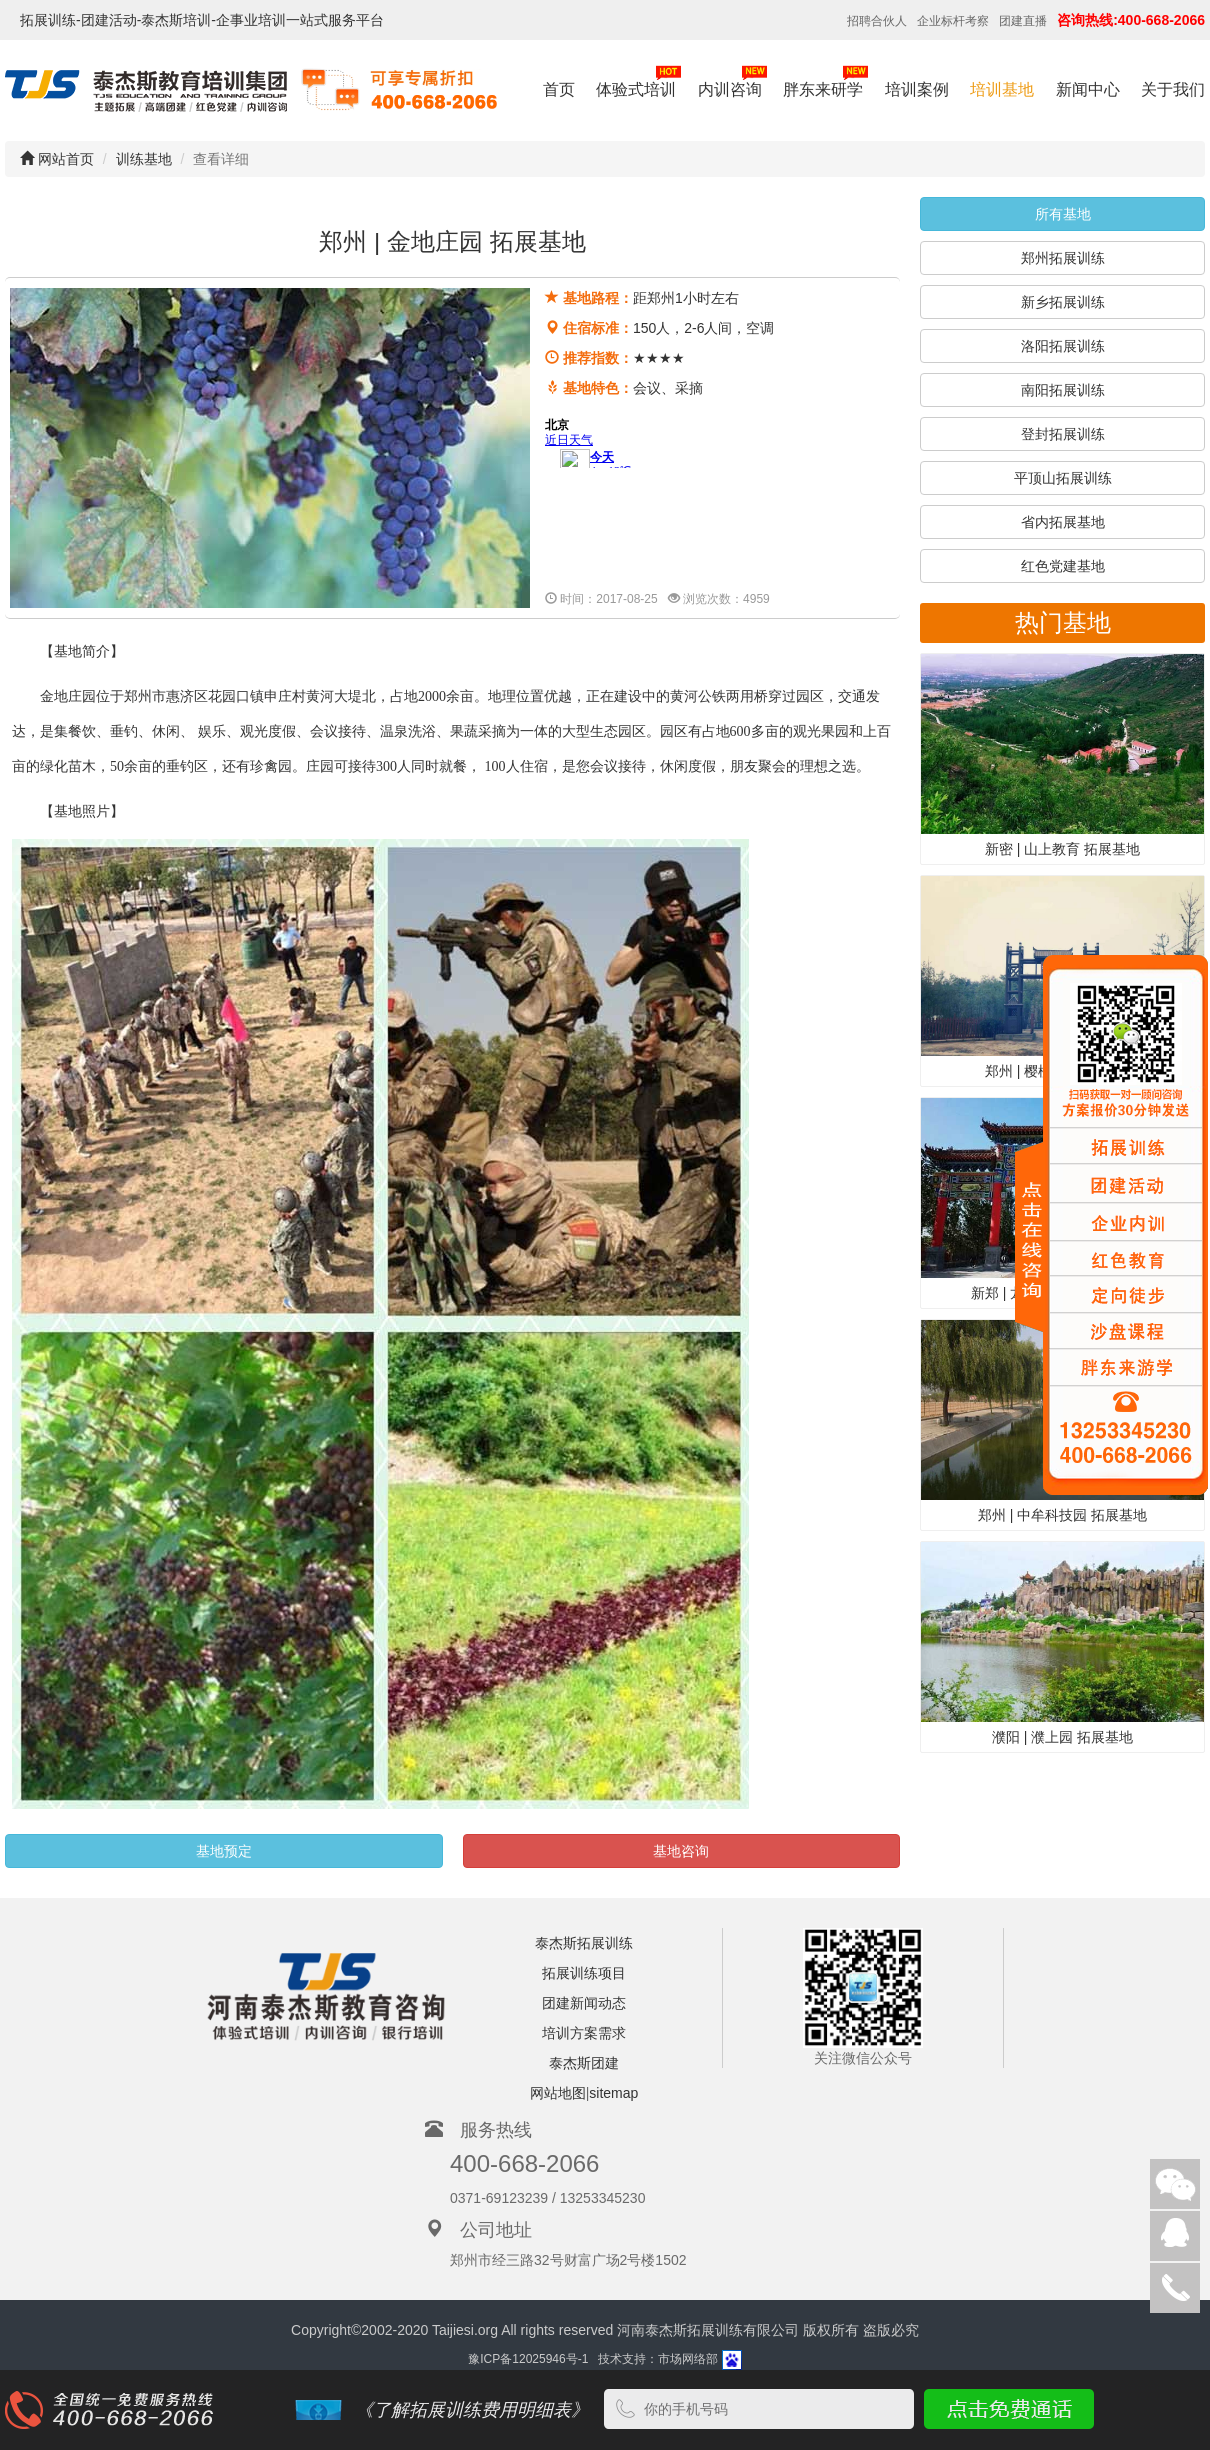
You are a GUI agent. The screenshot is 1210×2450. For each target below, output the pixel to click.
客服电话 (1175, 2288)
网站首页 (57, 159)
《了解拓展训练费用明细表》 (472, 2410)
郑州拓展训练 (1063, 258)
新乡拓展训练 (1063, 302)
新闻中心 (1088, 89)
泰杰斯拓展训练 (584, 1943)
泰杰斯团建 (584, 2063)
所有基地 (1063, 214)
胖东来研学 (825, 80)
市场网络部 (688, 2360)
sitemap (613, 2093)
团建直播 (1023, 21)
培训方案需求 (584, 2033)
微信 (1175, 2184)
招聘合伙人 (877, 21)
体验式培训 (638, 80)
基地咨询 (681, 1851)
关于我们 (1173, 89)
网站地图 (558, 2093)
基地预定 (224, 1851)
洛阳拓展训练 (1063, 346)
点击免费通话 (1006, 2409)
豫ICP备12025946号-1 (528, 2360)
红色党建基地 (1063, 566)
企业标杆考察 (953, 21)
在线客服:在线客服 (1175, 2236)
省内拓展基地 (1063, 522)
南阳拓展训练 (1063, 390)
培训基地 (1002, 89)
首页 (559, 89)
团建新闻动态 (584, 2003)
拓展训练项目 (584, 1973)
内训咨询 (732, 80)
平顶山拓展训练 (1063, 478)
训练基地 (144, 159)
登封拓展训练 (1063, 434)
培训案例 (917, 89)
